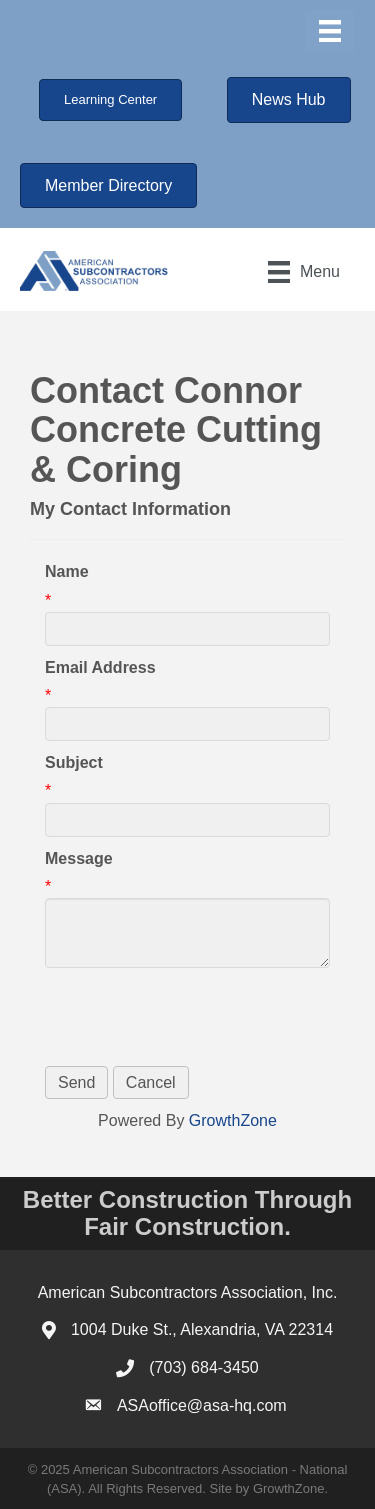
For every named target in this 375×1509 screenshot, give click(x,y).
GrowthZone (233, 1120)
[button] (110, 100)
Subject (74, 762)
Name (67, 571)
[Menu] (330, 31)
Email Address (100, 667)
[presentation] (197, 1017)
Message (79, 858)
